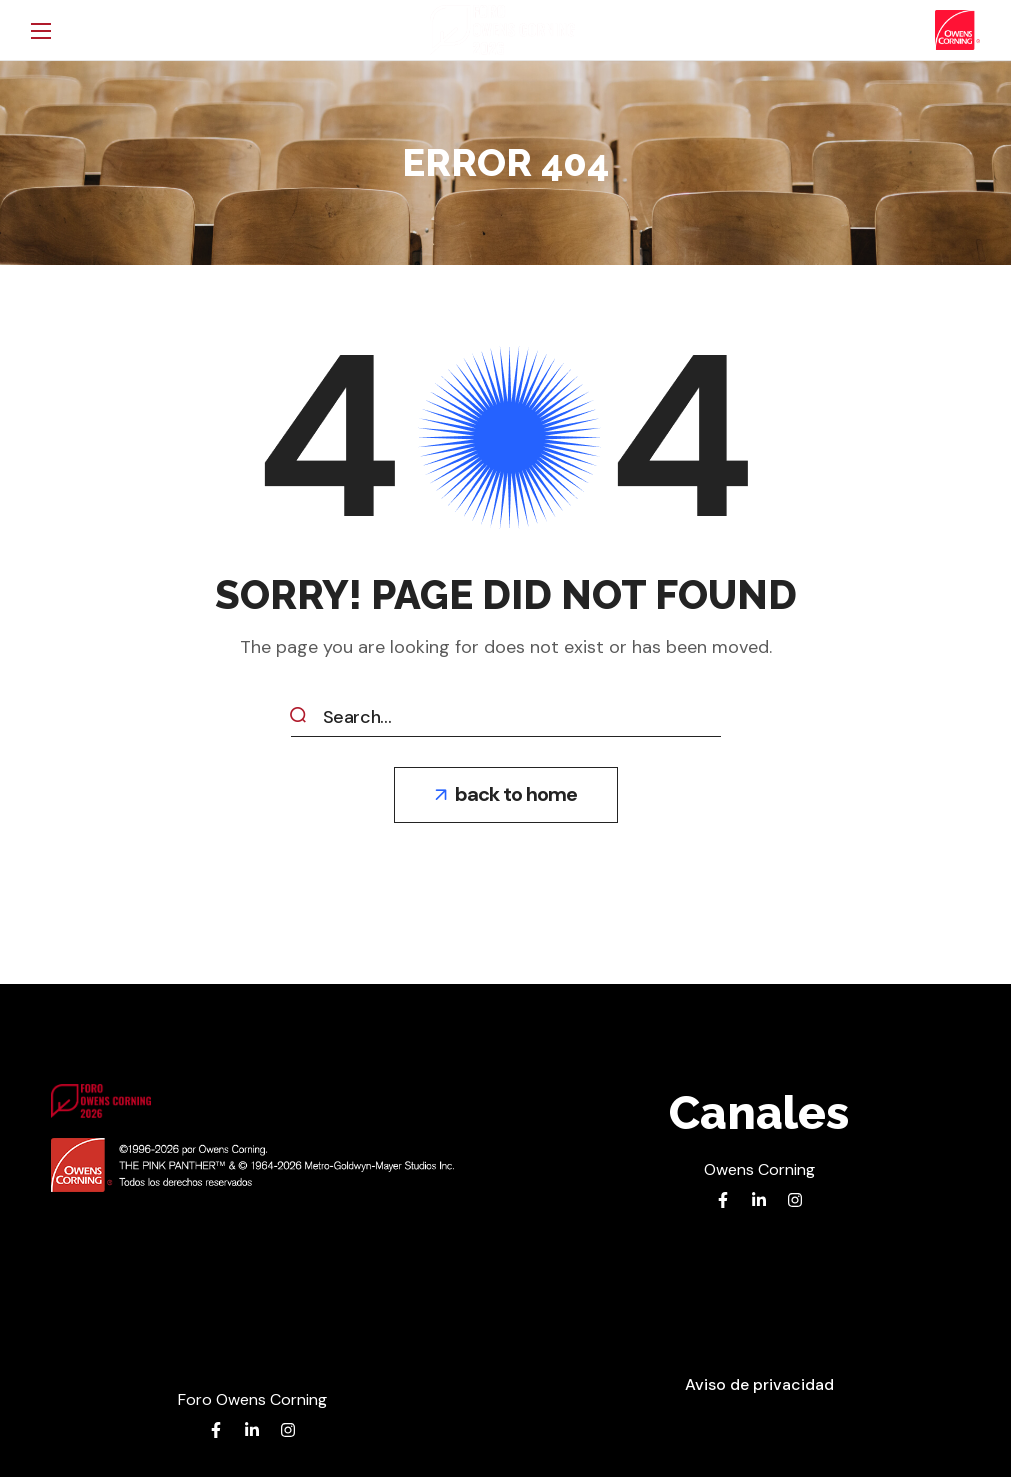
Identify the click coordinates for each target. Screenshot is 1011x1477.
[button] (506, 795)
